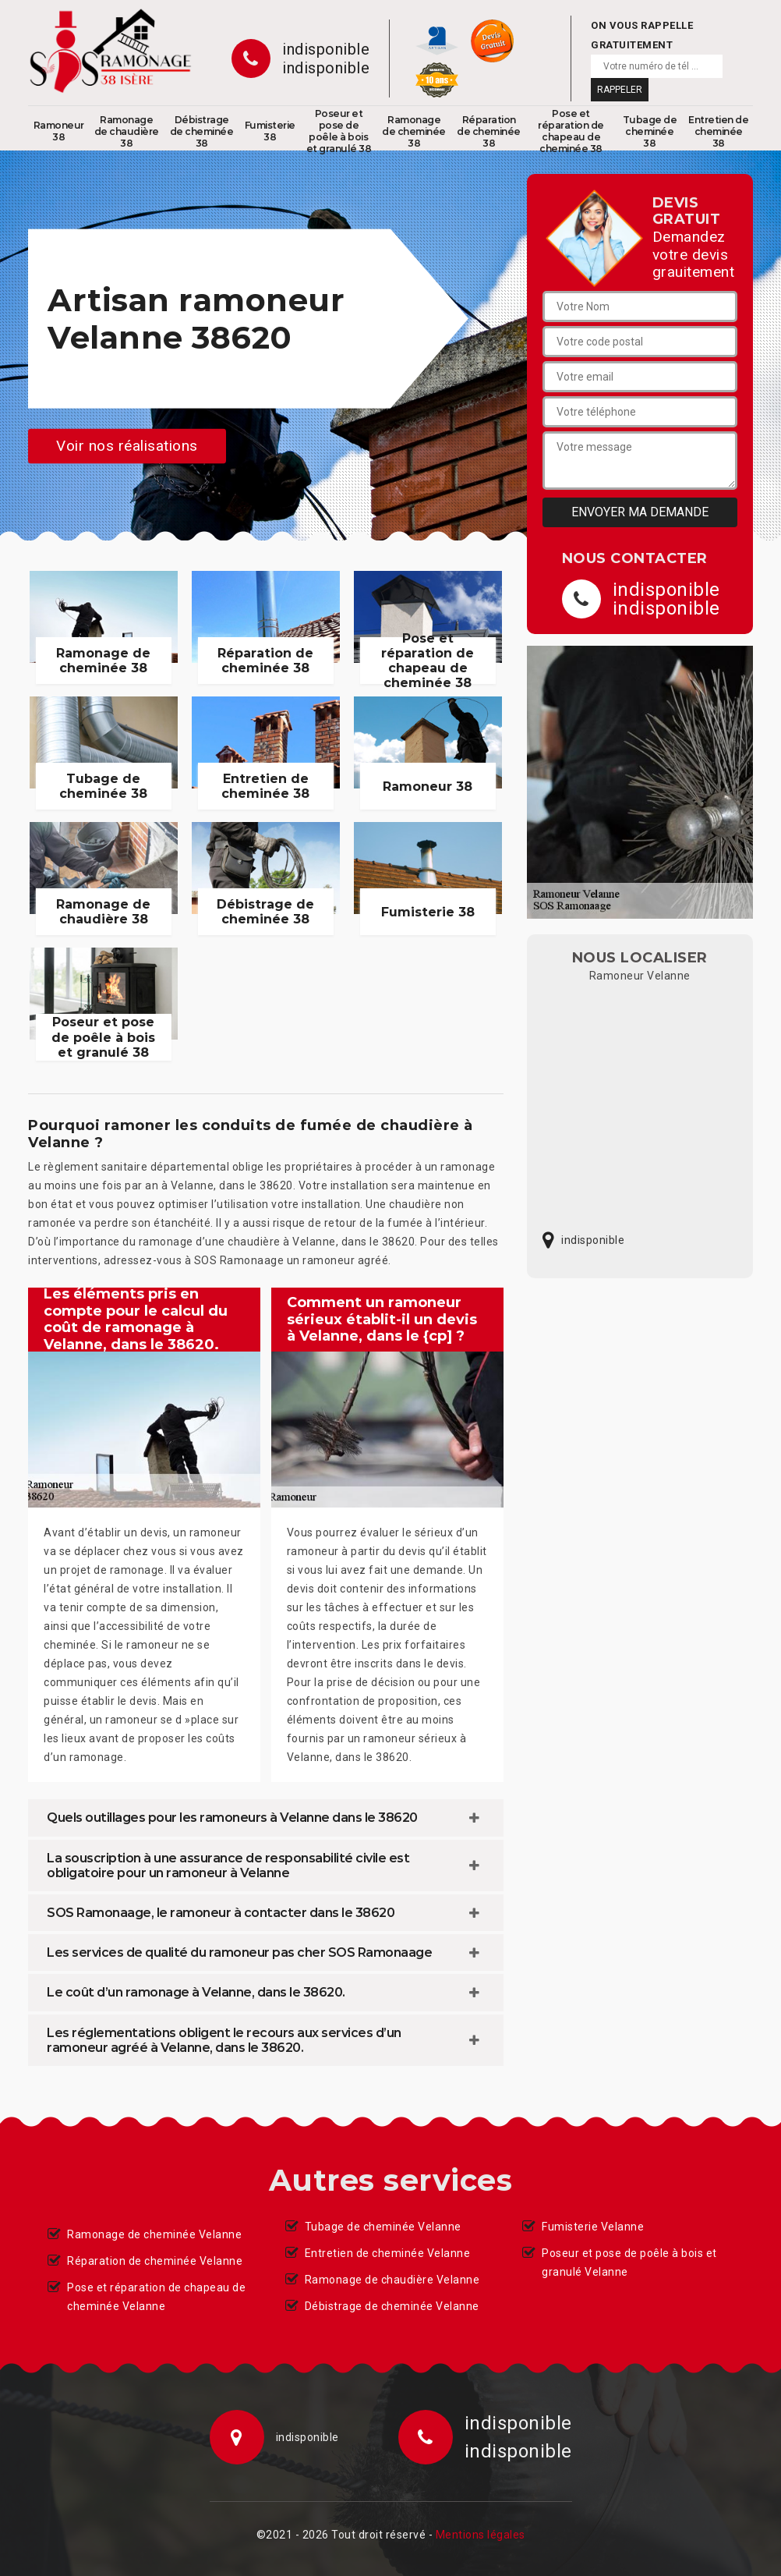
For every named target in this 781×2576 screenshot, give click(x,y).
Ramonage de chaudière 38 (126, 131)
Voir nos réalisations (127, 446)
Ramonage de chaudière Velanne (392, 2279)
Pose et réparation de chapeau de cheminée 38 (571, 131)
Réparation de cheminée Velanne (154, 2261)
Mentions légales (480, 2534)
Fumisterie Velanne (593, 2226)
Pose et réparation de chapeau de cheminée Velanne (156, 2296)
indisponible (325, 49)
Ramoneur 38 (59, 131)
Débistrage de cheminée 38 (202, 131)
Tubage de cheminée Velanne (383, 2226)
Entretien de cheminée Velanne (388, 2253)
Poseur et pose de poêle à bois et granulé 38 (339, 131)
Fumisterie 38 (270, 131)
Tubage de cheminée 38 (650, 131)
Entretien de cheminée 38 (718, 131)
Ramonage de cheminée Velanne (154, 2234)
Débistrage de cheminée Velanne (392, 2306)
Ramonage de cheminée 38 (414, 131)
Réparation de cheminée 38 (489, 131)
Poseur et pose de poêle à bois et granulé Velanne (629, 2262)
